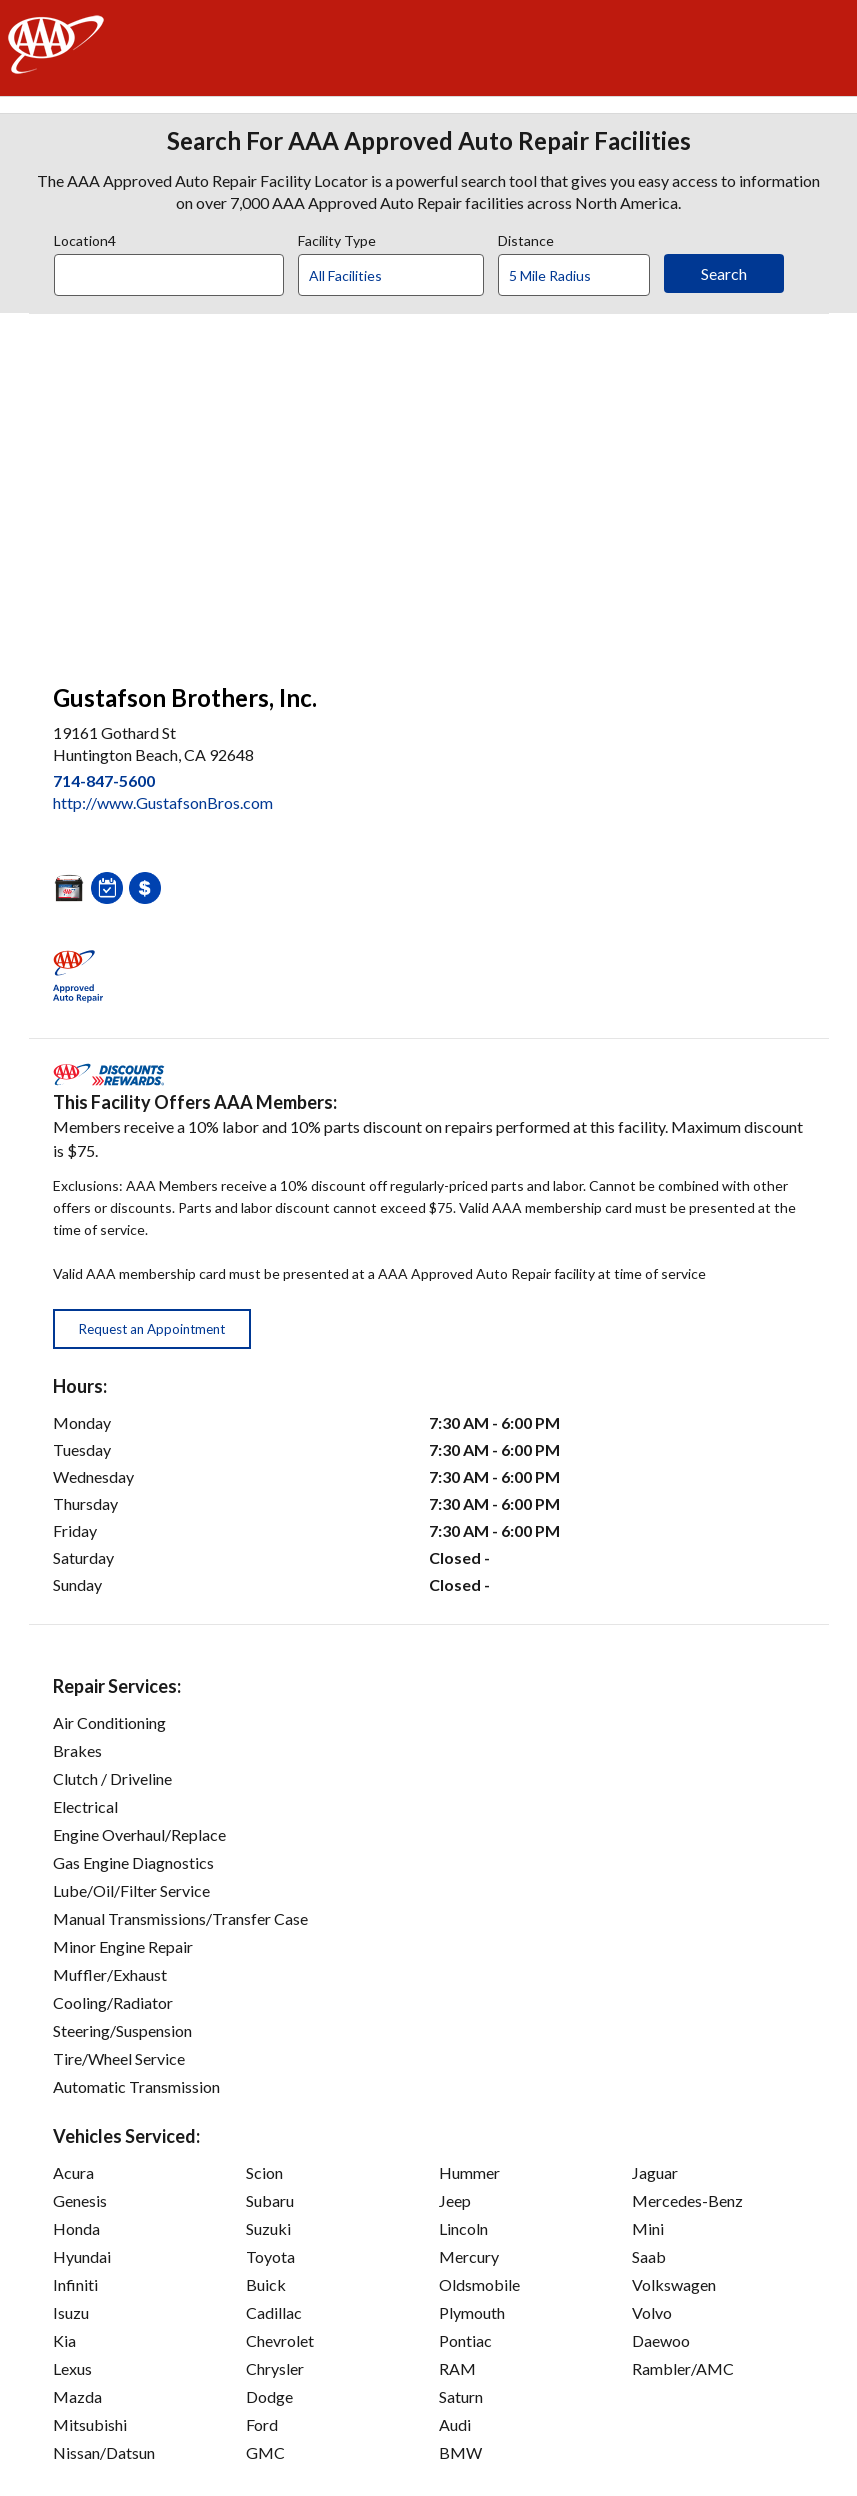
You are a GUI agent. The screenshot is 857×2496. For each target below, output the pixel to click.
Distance (526, 238)
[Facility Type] (407, 276)
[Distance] (581, 276)
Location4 (85, 238)
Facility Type (337, 238)
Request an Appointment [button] (152, 1329)
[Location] (169, 275)
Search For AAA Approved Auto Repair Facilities (429, 141)
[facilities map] (429, 488)
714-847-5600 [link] (104, 780)
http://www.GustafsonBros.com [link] (163, 802)
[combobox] (176, 270)
